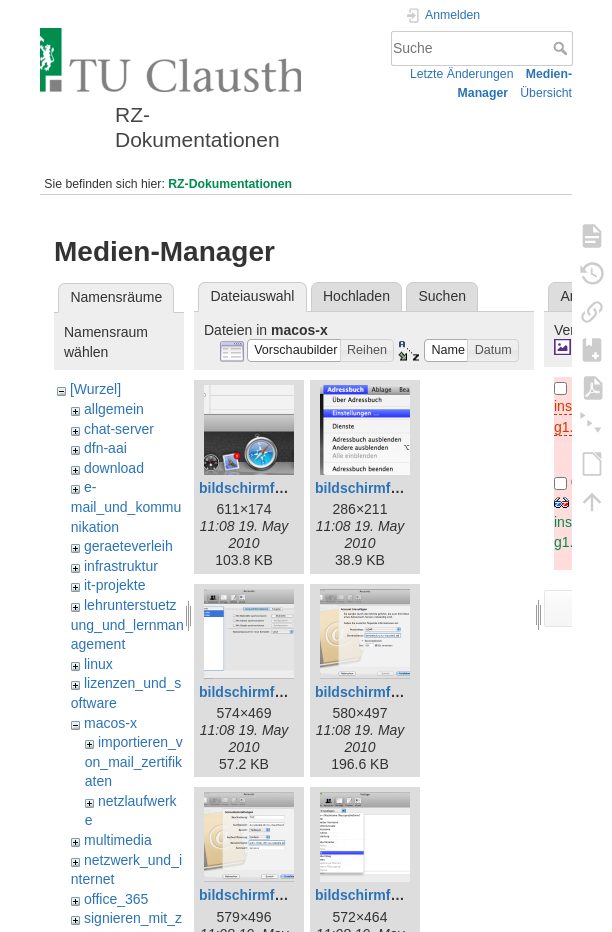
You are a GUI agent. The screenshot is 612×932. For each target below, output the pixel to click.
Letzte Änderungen (462, 74)
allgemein (114, 409)
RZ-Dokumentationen (230, 184)
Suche (562, 48)
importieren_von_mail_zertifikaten (134, 761)
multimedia (118, 840)
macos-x (110, 723)
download (114, 468)
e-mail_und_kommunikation (126, 506)
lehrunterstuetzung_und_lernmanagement (127, 624)
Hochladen (356, 296)
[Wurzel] (95, 389)
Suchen (442, 296)
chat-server (119, 429)
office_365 (116, 899)
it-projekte (114, 585)
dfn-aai (105, 448)
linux (98, 664)
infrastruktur (121, 566)
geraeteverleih (128, 546)
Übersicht (546, 93)
